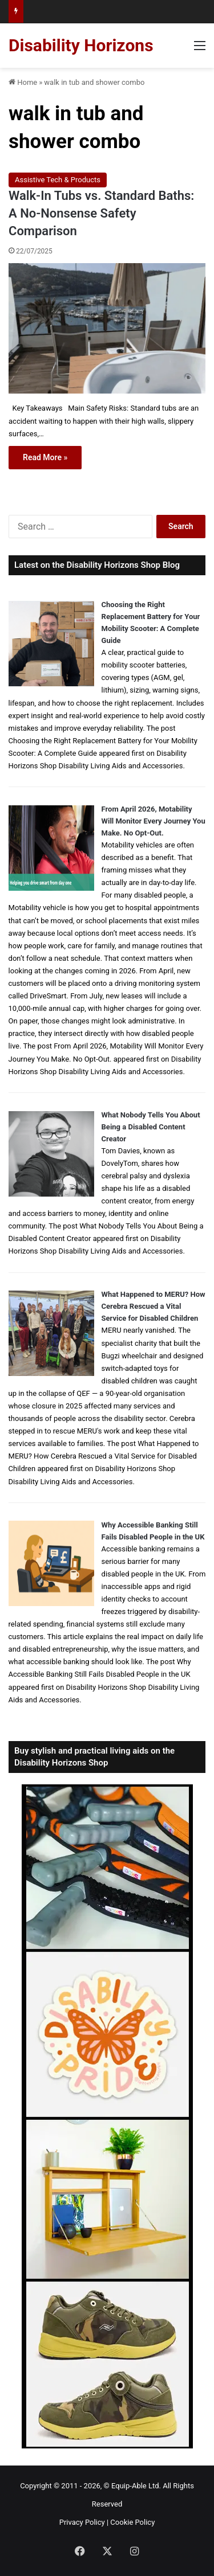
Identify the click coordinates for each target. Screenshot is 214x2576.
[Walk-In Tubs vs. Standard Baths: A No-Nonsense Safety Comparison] (107, 328)
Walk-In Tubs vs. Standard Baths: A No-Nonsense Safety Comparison (101, 213)
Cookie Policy (132, 2522)
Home (23, 82)
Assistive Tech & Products (57, 179)
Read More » (45, 457)
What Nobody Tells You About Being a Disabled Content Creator (151, 1127)
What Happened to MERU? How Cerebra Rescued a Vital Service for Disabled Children (153, 1306)
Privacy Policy (82, 2522)
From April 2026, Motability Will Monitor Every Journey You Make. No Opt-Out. (153, 821)
